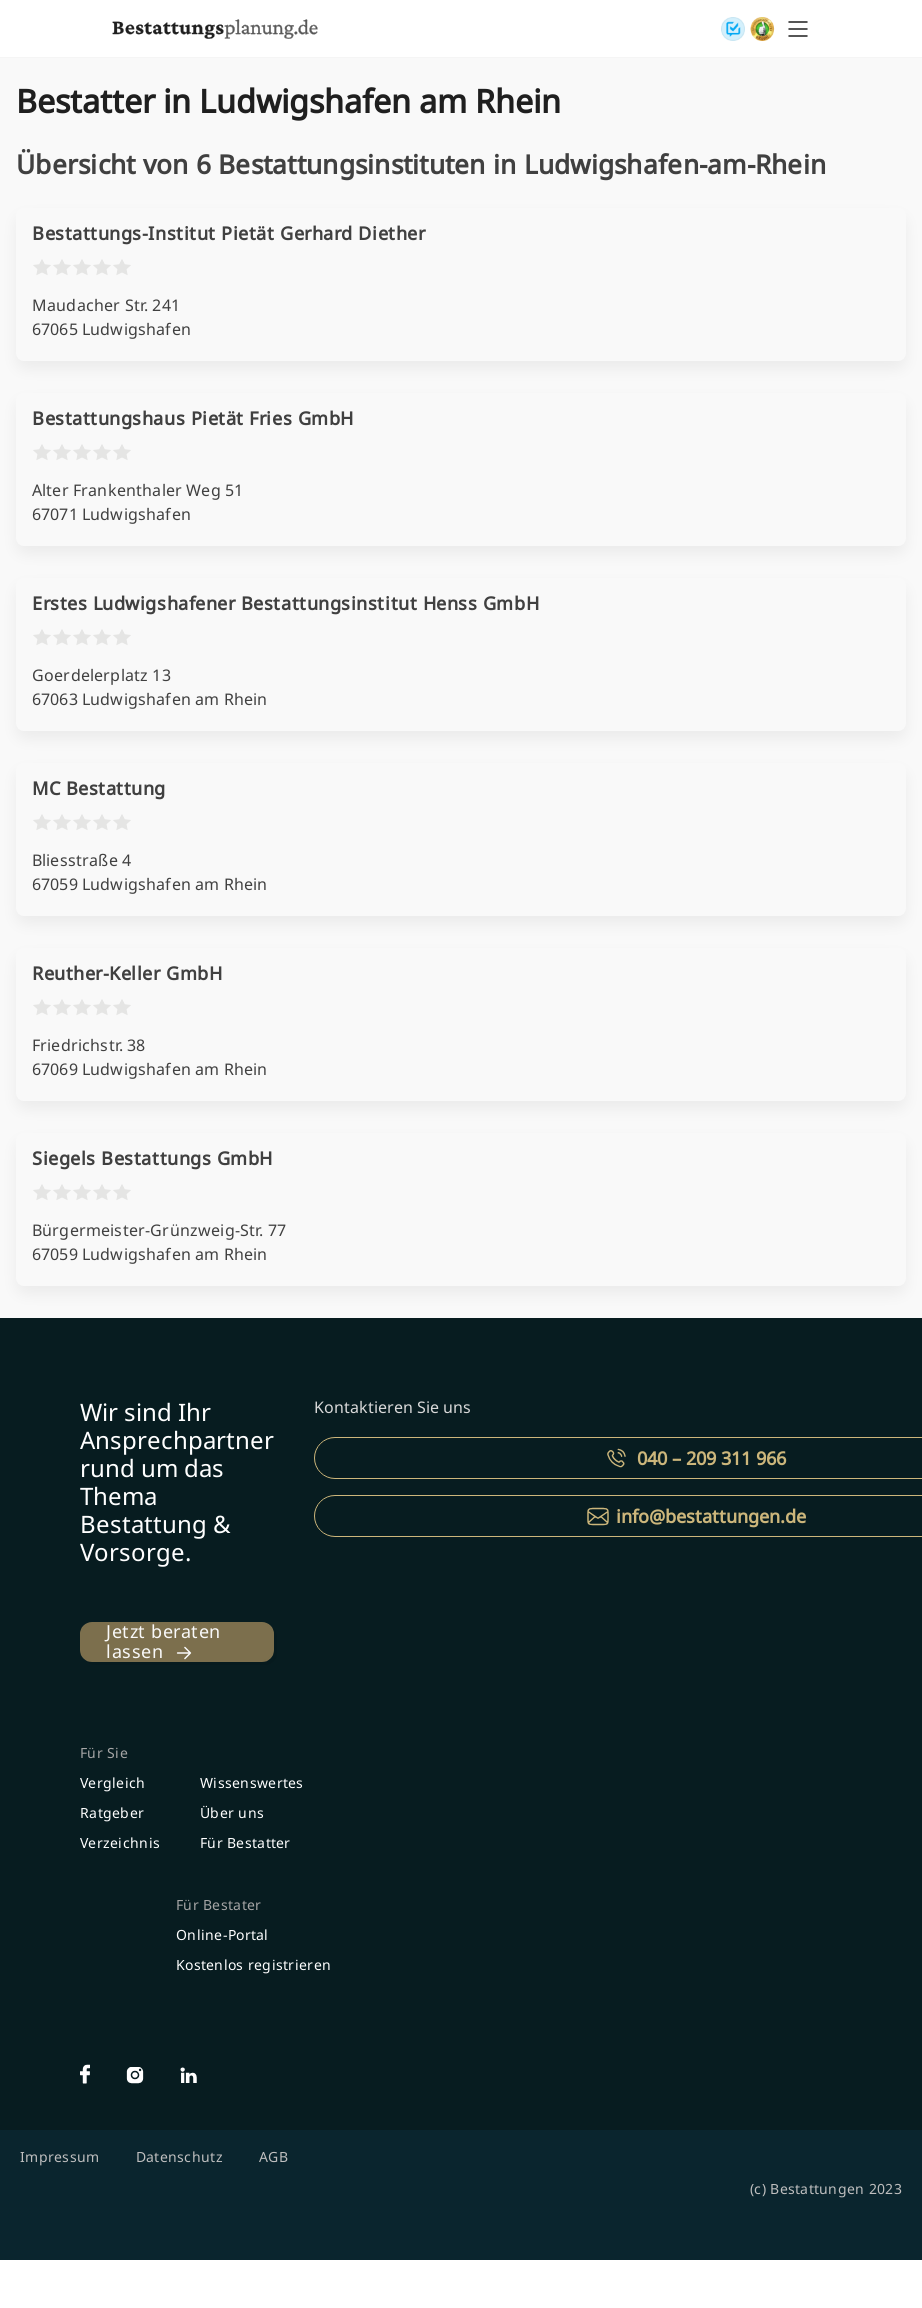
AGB (273, 2156)
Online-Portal (222, 1934)
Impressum (60, 2156)
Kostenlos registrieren (253, 1964)
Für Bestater (218, 1904)
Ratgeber (112, 1812)
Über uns (232, 1812)
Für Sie (104, 1752)
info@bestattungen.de (711, 1516)
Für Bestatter (245, 1842)
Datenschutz (179, 2156)
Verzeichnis (120, 1842)
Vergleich (113, 1782)
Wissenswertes (252, 1782)
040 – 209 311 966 (711, 1458)
